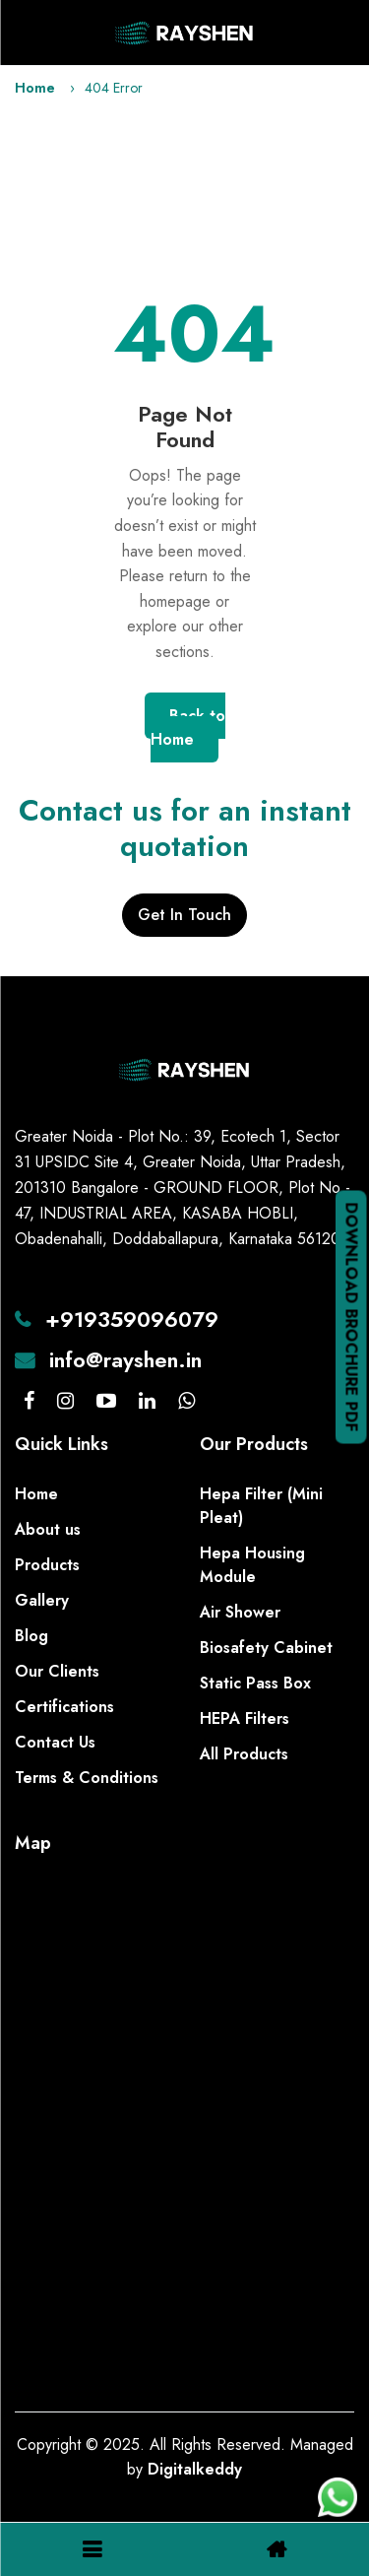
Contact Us (55, 1742)
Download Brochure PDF (351, 1316)
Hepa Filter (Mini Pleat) (261, 1506)
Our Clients (57, 1671)
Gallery (42, 1600)
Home (35, 88)
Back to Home (188, 727)
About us (48, 1529)
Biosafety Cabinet (266, 1647)
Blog (31, 1635)
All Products (244, 1754)
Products (47, 1564)
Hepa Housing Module (252, 1565)
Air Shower (240, 1612)
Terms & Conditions (86, 1777)
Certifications (64, 1706)
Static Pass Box (255, 1683)
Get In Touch (184, 914)
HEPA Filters (244, 1718)
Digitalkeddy (195, 2469)
